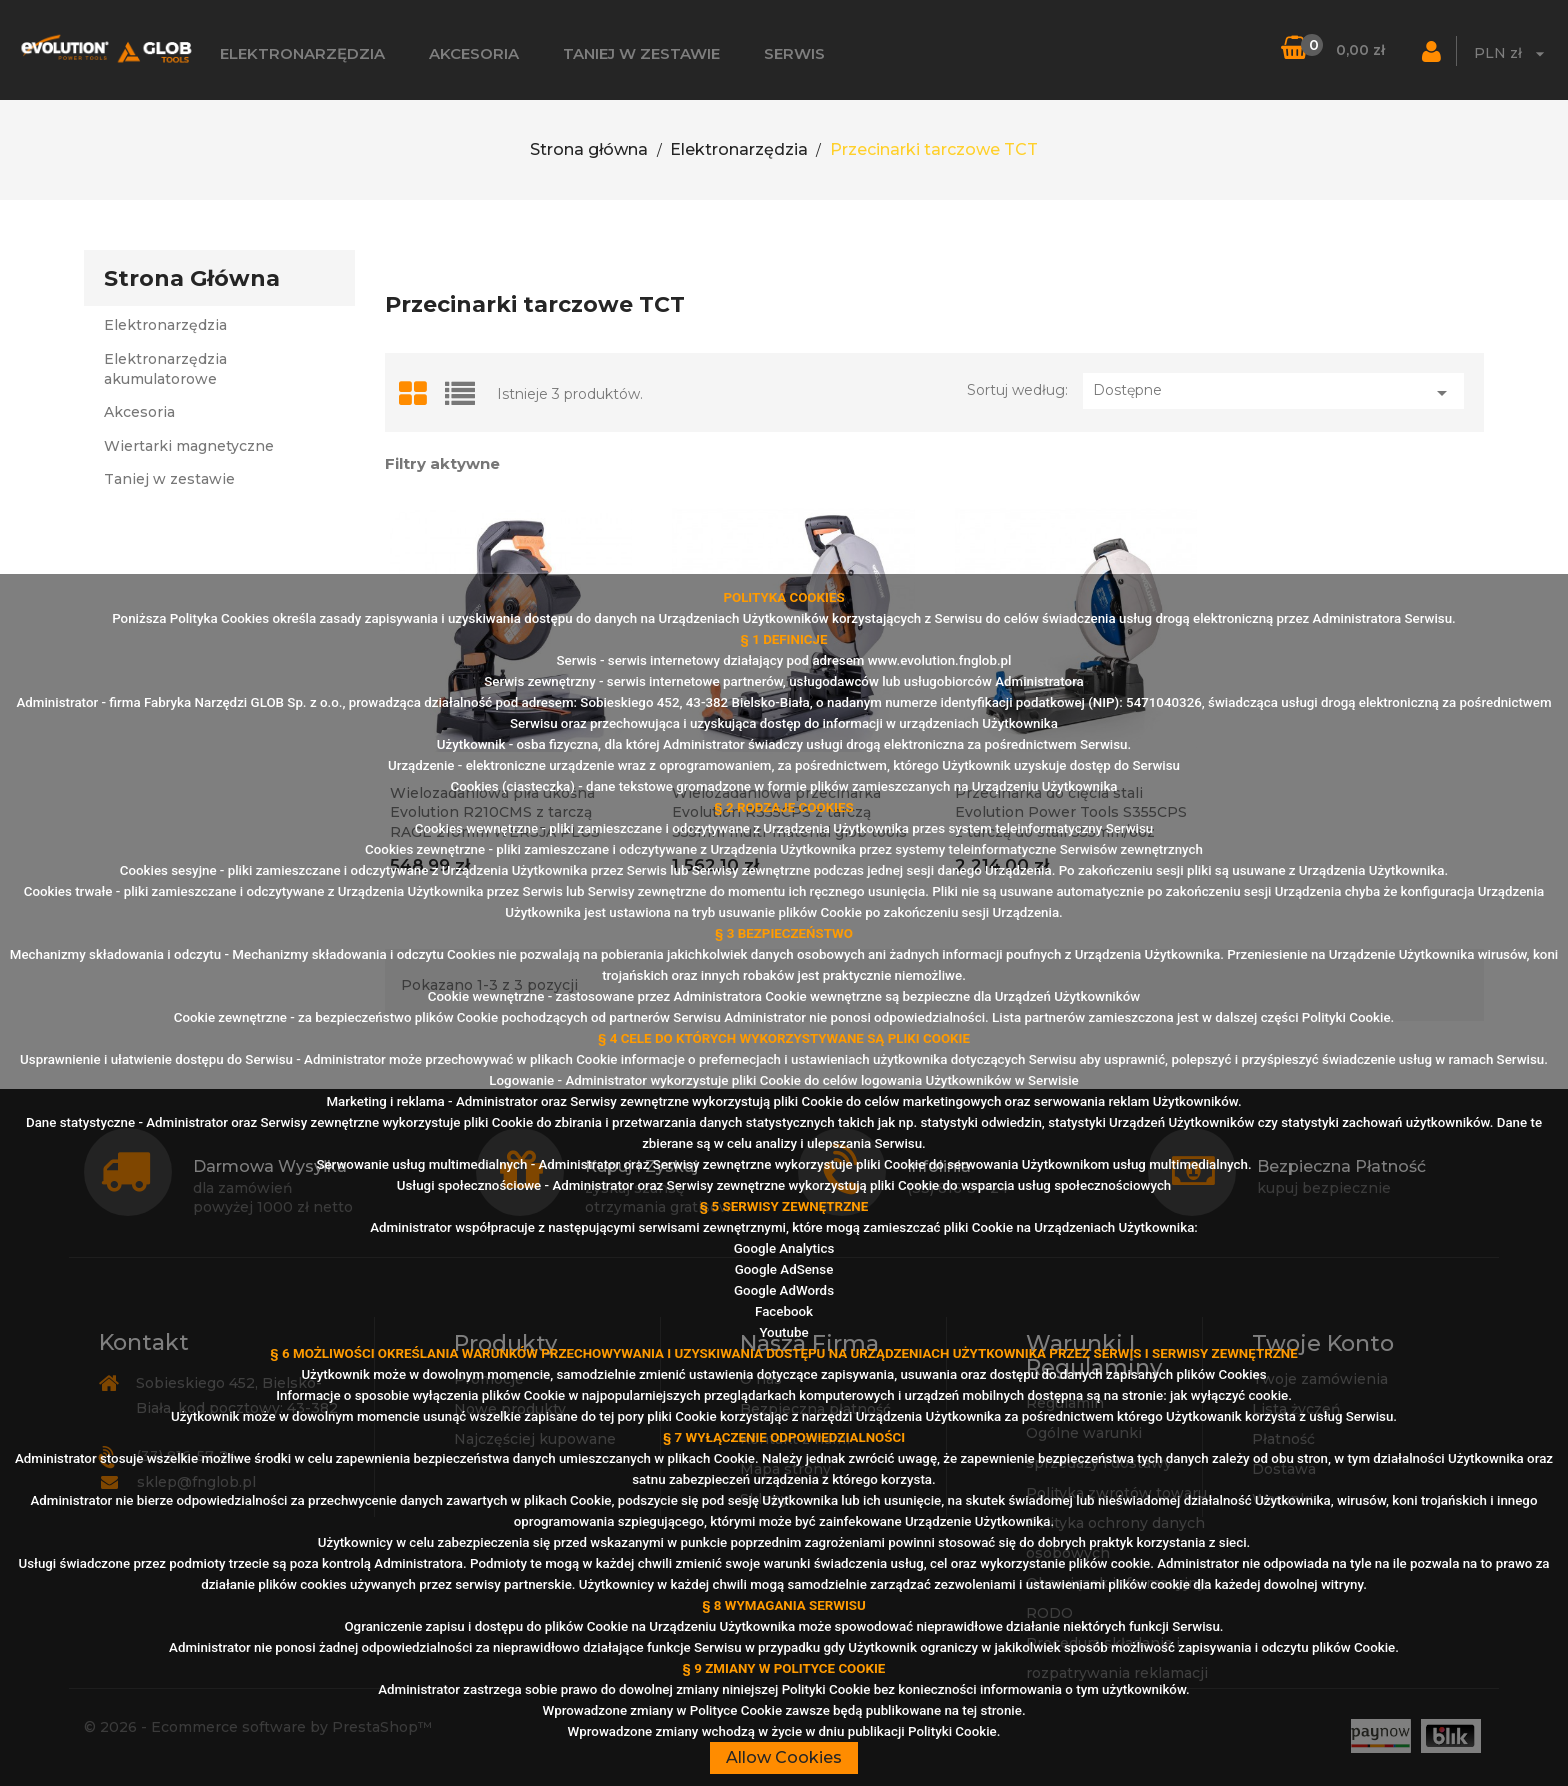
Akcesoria (474, 53)
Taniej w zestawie (641, 53)
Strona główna (192, 278)
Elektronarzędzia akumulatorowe (165, 369)
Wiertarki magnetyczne (189, 446)
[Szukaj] (1260, 51)
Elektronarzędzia (302, 53)
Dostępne (1273, 393)
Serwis (794, 53)
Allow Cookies (784, 1757)
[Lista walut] (1512, 56)
